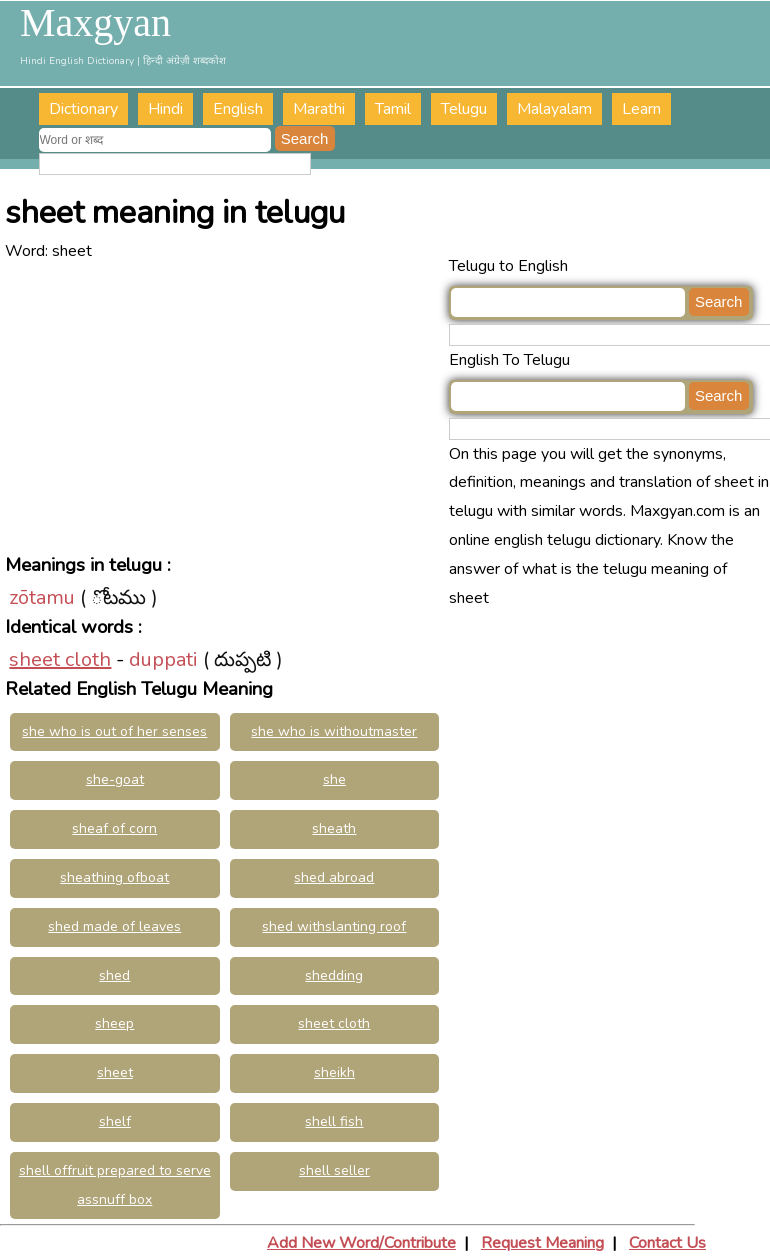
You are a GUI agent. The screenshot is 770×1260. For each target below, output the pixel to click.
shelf (115, 1121)
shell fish (334, 1121)
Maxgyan (95, 23)
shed (114, 975)
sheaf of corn (114, 828)
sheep (114, 1023)
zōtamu (42, 597)
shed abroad (334, 877)
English (238, 109)
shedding (334, 975)
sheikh (334, 1072)
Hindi (165, 109)
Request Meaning (542, 1243)
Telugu (464, 109)
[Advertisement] (226, 406)
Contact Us (667, 1243)
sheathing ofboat (114, 877)
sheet (115, 1072)
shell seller (334, 1170)
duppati (163, 659)
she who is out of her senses (114, 731)
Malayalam (554, 109)
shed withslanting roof (334, 926)
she (334, 779)
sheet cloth (60, 659)
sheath (334, 828)
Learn (641, 109)
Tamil (393, 109)
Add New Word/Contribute (361, 1243)
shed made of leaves (114, 926)
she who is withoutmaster (334, 731)
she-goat (115, 779)
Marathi (319, 109)
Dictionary (83, 109)
